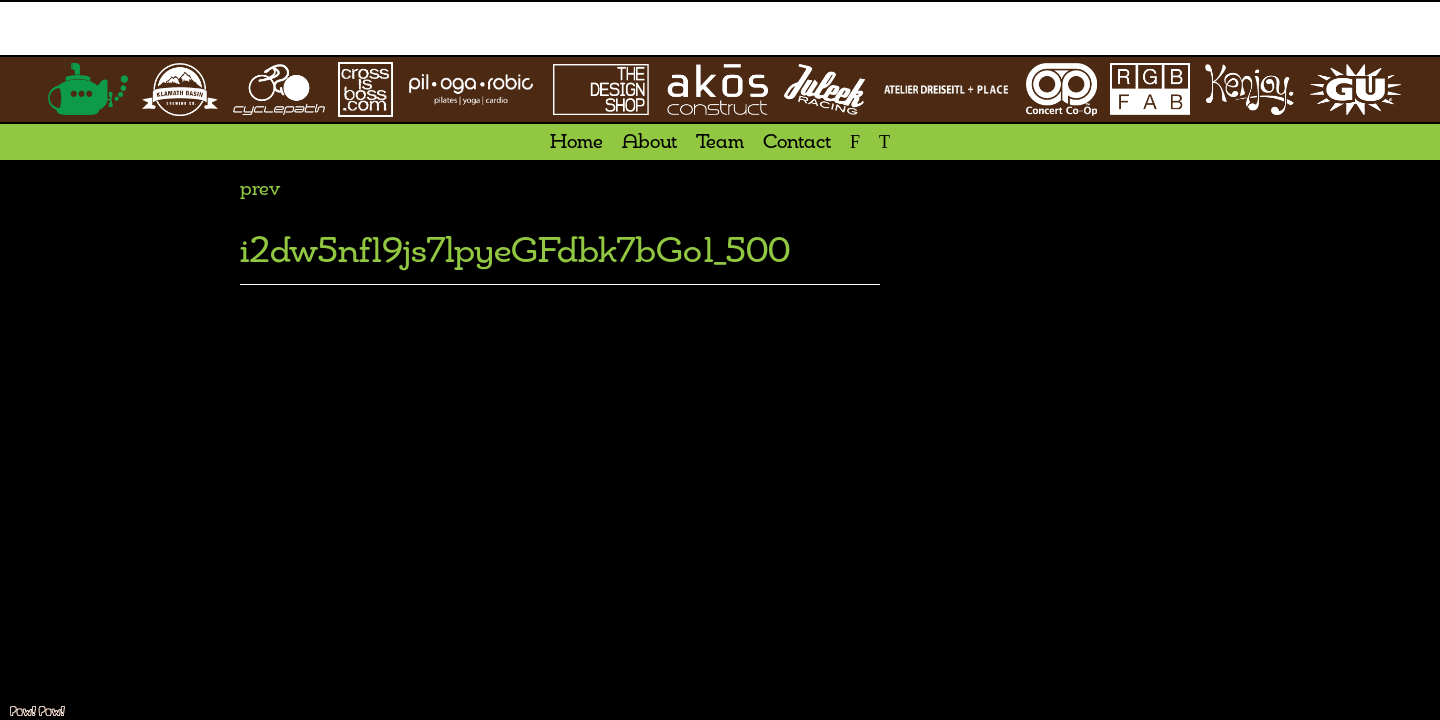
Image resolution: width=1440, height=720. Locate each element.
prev (260, 190)
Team (720, 143)
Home (576, 143)
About (649, 143)
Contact (797, 143)
